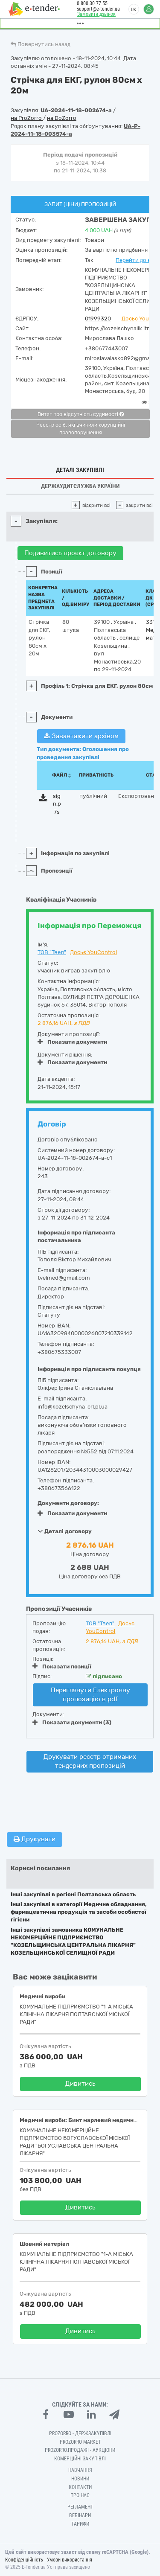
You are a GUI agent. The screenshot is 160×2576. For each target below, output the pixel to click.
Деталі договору (65, 1531)
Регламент (80, 2507)
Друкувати (34, 1839)
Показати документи (72, 1042)
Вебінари (80, 2515)
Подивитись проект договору (70, 553)
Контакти (80, 2487)
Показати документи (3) (71, 1722)
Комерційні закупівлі (80, 2459)
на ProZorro (27, 118)
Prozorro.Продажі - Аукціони (80, 2450)
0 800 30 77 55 (92, 3)
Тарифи (80, 2524)
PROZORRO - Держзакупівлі (80, 2433)
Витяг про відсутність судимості (81, 414)
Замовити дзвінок (96, 14)
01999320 (98, 318)
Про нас (80, 2495)
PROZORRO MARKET (80, 2442)
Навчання (80, 2470)
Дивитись (80, 2083)
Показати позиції (61, 1666)
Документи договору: (68, 1503)
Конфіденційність (24, 2560)
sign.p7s (57, 804)
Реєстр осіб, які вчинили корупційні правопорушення (80, 429)
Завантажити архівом (81, 736)
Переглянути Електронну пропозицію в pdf (90, 1694)
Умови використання (69, 2560)
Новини (80, 2479)
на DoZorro (61, 118)
